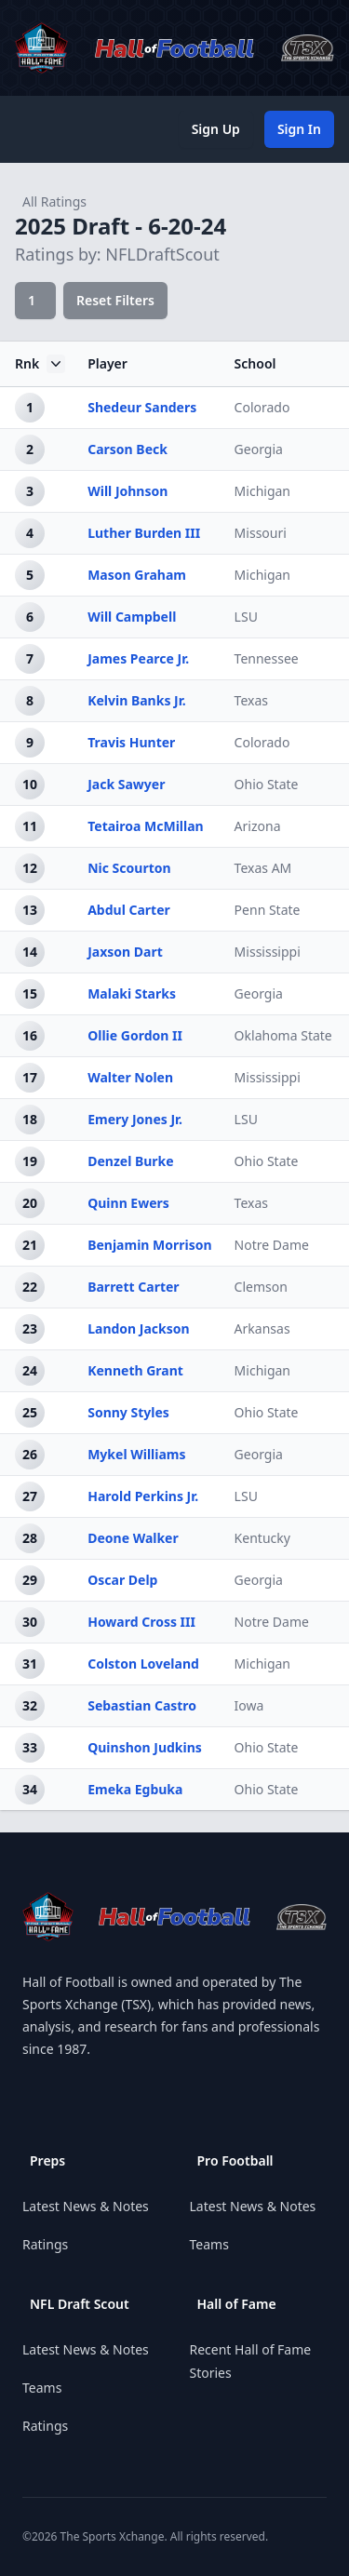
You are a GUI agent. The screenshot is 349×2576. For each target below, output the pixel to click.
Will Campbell (131, 616)
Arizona (258, 826)
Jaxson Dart (125, 951)
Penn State (268, 910)
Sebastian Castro (141, 1705)
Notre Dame (272, 1245)
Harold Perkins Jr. (142, 1496)
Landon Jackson (138, 1328)
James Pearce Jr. (138, 658)
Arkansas (262, 1328)
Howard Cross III (141, 1621)
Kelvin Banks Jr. (136, 700)
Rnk (40, 364)
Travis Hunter (131, 742)
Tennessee (267, 658)
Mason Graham (136, 575)
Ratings (45, 2244)
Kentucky (262, 1538)
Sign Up (216, 129)
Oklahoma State (283, 1035)
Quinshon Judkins (144, 1747)
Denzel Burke (130, 1161)
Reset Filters (115, 300)
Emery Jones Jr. (134, 1119)
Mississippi (268, 951)
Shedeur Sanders (141, 407)
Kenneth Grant (135, 1370)
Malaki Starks (131, 993)
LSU (246, 616)
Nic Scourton (128, 868)
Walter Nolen (130, 1077)
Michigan (262, 491)
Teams (41, 2387)
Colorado (262, 407)
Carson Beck (127, 449)
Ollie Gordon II (134, 1035)
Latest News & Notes (85, 2206)
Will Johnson (127, 491)
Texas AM (263, 868)
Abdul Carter (128, 910)
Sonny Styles (128, 1412)
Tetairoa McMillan (145, 826)
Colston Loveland (143, 1663)
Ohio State (267, 784)
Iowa (249, 1705)
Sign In (299, 129)
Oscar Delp (122, 1580)
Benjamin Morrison (149, 1245)
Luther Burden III (143, 533)
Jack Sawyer (126, 784)
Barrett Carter (133, 1286)
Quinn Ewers (128, 1203)
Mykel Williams (136, 1454)
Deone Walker (133, 1538)
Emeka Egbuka (134, 1789)
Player (107, 363)
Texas (251, 700)
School (255, 363)
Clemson (261, 1286)
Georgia (259, 449)
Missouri (261, 533)
